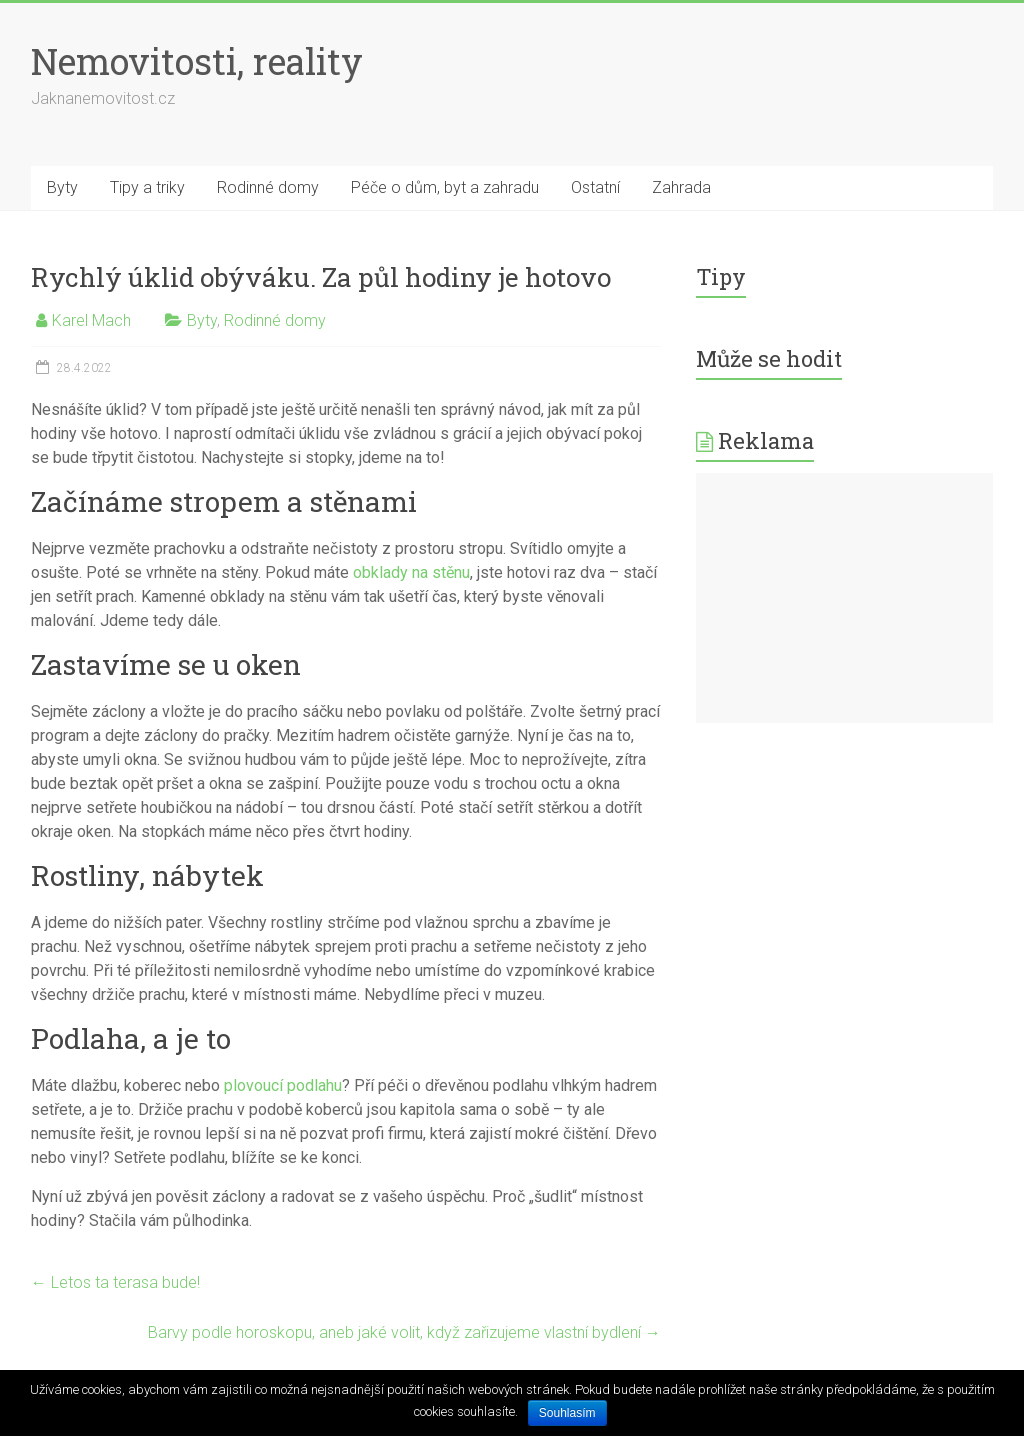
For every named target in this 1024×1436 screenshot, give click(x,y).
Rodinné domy (268, 187)
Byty (62, 187)
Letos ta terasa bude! (115, 1282)
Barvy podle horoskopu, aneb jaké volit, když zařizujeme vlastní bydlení (404, 1332)
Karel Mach (91, 320)
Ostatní (595, 187)
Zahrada (681, 187)
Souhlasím (567, 1413)
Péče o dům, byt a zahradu (445, 187)
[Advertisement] (845, 598)
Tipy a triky (147, 187)
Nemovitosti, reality (197, 61)
